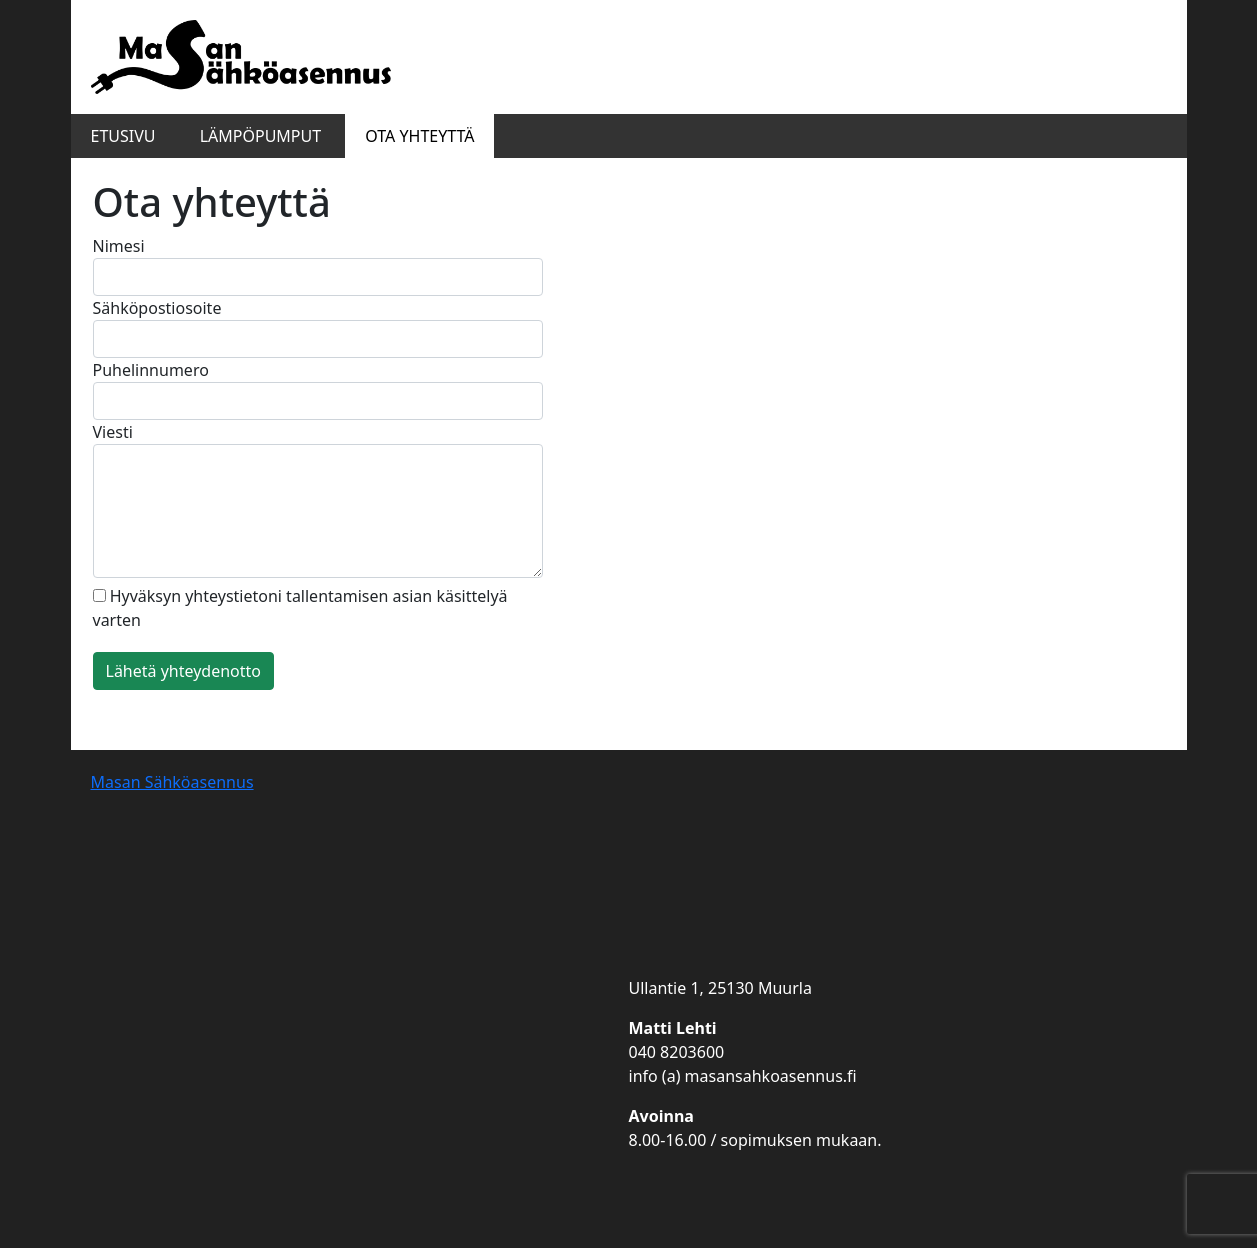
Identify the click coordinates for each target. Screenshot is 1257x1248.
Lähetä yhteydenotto (184, 671)
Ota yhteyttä (419, 136)
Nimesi (318, 265)
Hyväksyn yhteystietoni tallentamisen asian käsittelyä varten (300, 608)
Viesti (318, 499)
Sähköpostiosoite (318, 327)
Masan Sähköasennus (172, 782)
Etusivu (123, 136)
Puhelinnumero (318, 389)
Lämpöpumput (260, 136)
